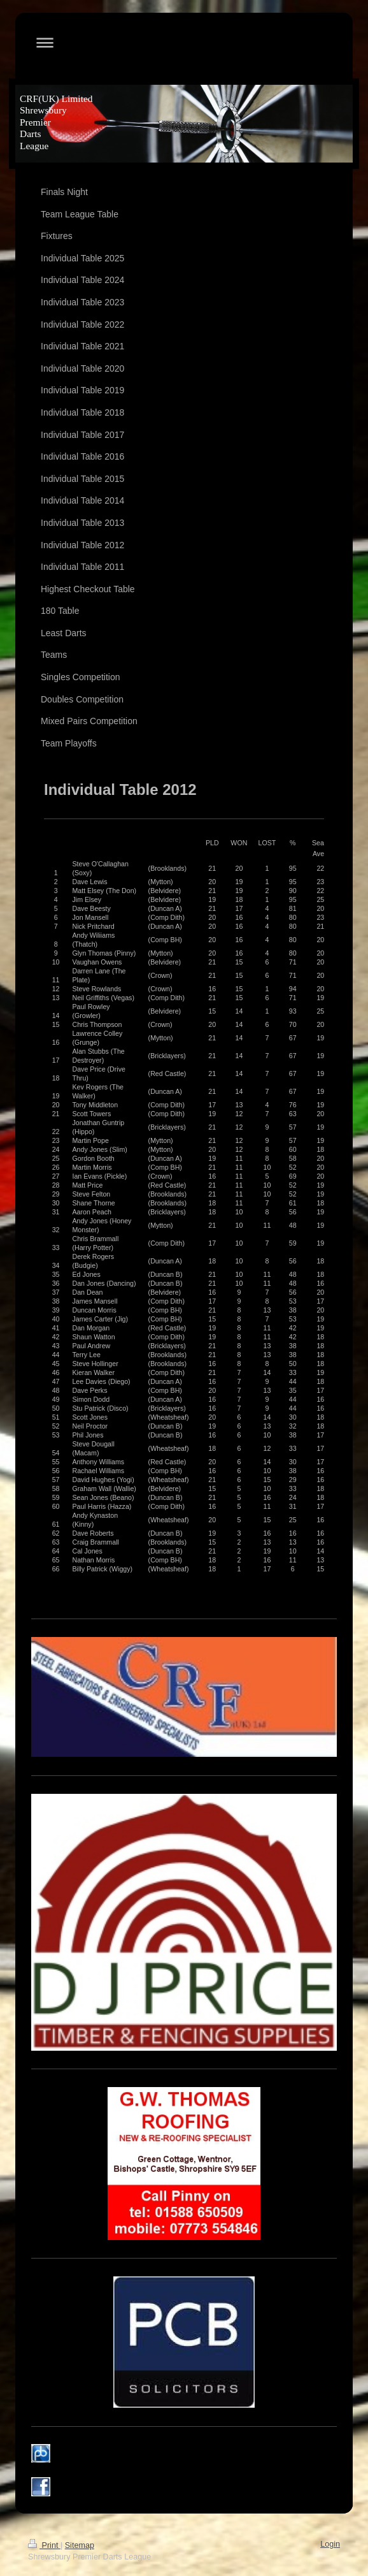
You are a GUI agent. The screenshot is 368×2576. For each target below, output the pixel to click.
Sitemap (79, 2545)
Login (330, 2544)
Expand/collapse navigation (184, 42)
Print (44, 2545)
